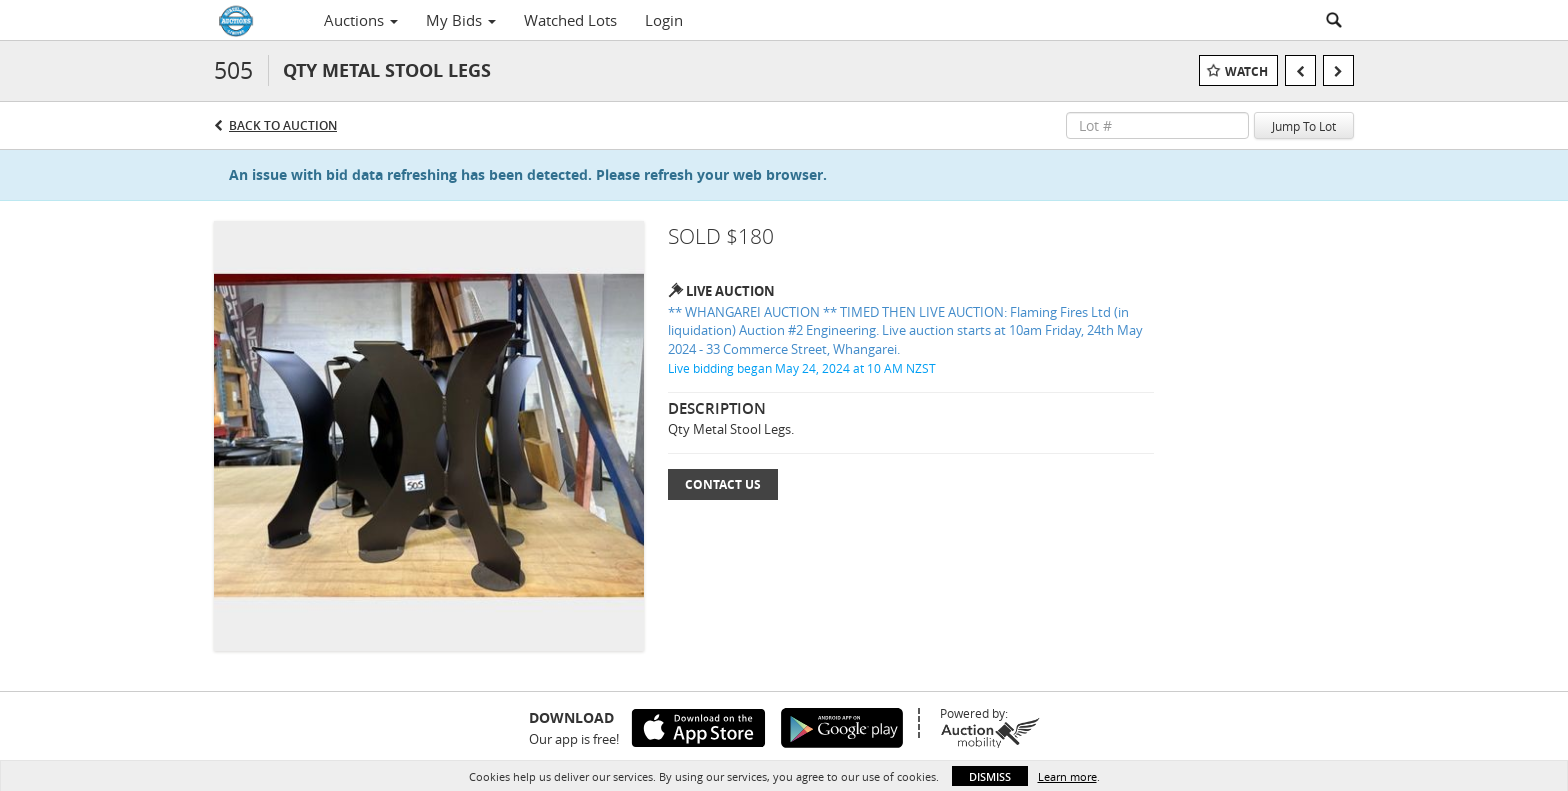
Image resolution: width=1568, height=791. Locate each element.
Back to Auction (283, 125)
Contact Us (723, 484)
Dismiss (990, 776)
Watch (1246, 71)
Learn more (1067, 776)
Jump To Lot (1304, 126)
